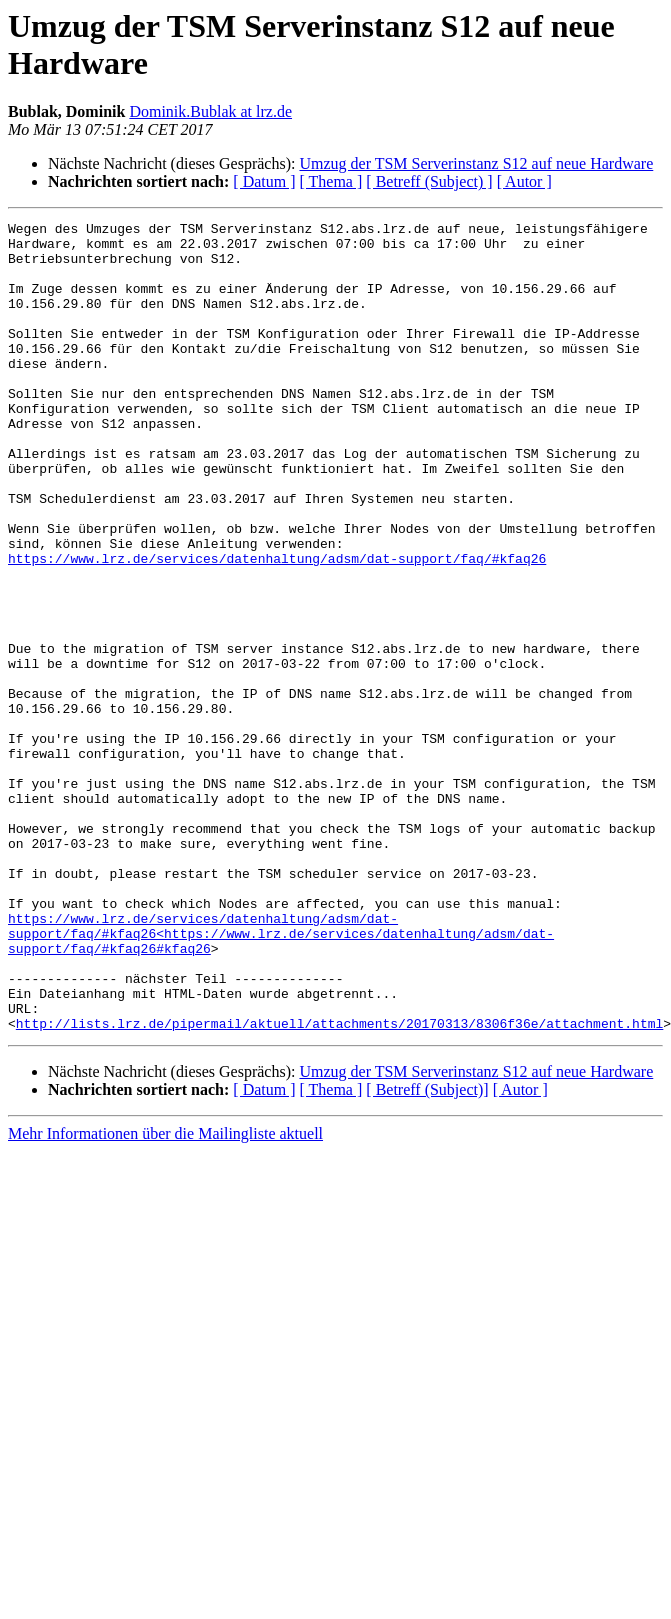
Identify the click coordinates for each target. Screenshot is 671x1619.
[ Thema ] (331, 181)
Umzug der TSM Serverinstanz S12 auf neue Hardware (476, 163)
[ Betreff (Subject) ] (429, 181)
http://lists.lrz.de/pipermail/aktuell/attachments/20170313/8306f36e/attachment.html (339, 1185)
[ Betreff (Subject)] (427, 1251)
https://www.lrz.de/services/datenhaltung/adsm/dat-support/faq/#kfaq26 (277, 627)
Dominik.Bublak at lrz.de (210, 111)
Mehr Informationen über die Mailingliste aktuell (165, 1295)
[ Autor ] (524, 181)
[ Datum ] (264, 181)
